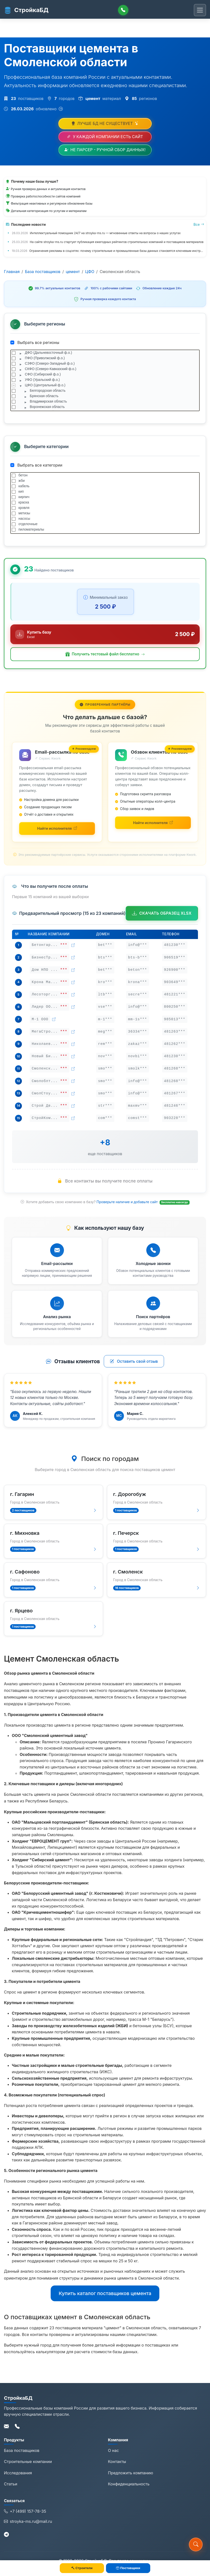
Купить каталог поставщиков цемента (105, 2293)
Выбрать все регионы (34, 342)
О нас (113, 2450)
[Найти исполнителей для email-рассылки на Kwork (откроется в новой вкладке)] (57, 828)
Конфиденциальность (129, 2483)
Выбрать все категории (36, 465)
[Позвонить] (123, 10)
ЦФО (89, 271)
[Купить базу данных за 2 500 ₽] (105, 634)
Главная (12, 271)
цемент (73, 271)
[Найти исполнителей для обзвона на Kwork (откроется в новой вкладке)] (153, 822)
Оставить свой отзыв (134, 1361)
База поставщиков (42, 271)
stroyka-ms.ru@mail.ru (28, 2521)
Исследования (18, 2472)
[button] (105, 654)
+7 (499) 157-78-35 (25, 2511)
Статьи (10, 2483)
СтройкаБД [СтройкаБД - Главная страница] (26, 10)
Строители (82, 2568)
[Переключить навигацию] (200, 10)
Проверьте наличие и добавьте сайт (128, 1202)
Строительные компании (28, 2461)
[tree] (105, 380)
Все (199, 224)
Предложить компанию (130, 2472)
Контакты (117, 2461)
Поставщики (128, 2568)
